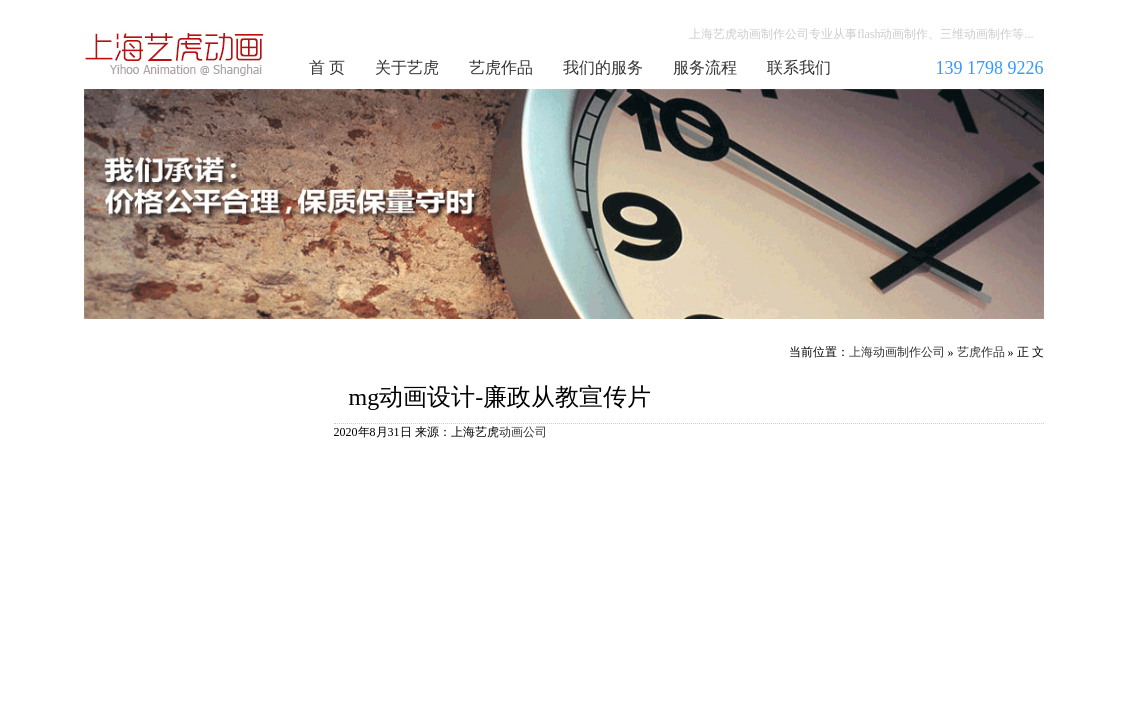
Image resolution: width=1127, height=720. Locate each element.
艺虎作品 (501, 67)
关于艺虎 (407, 67)
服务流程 (705, 67)
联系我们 (799, 67)
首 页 (327, 67)
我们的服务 (603, 67)
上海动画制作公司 (175, 54)
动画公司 (523, 432)
